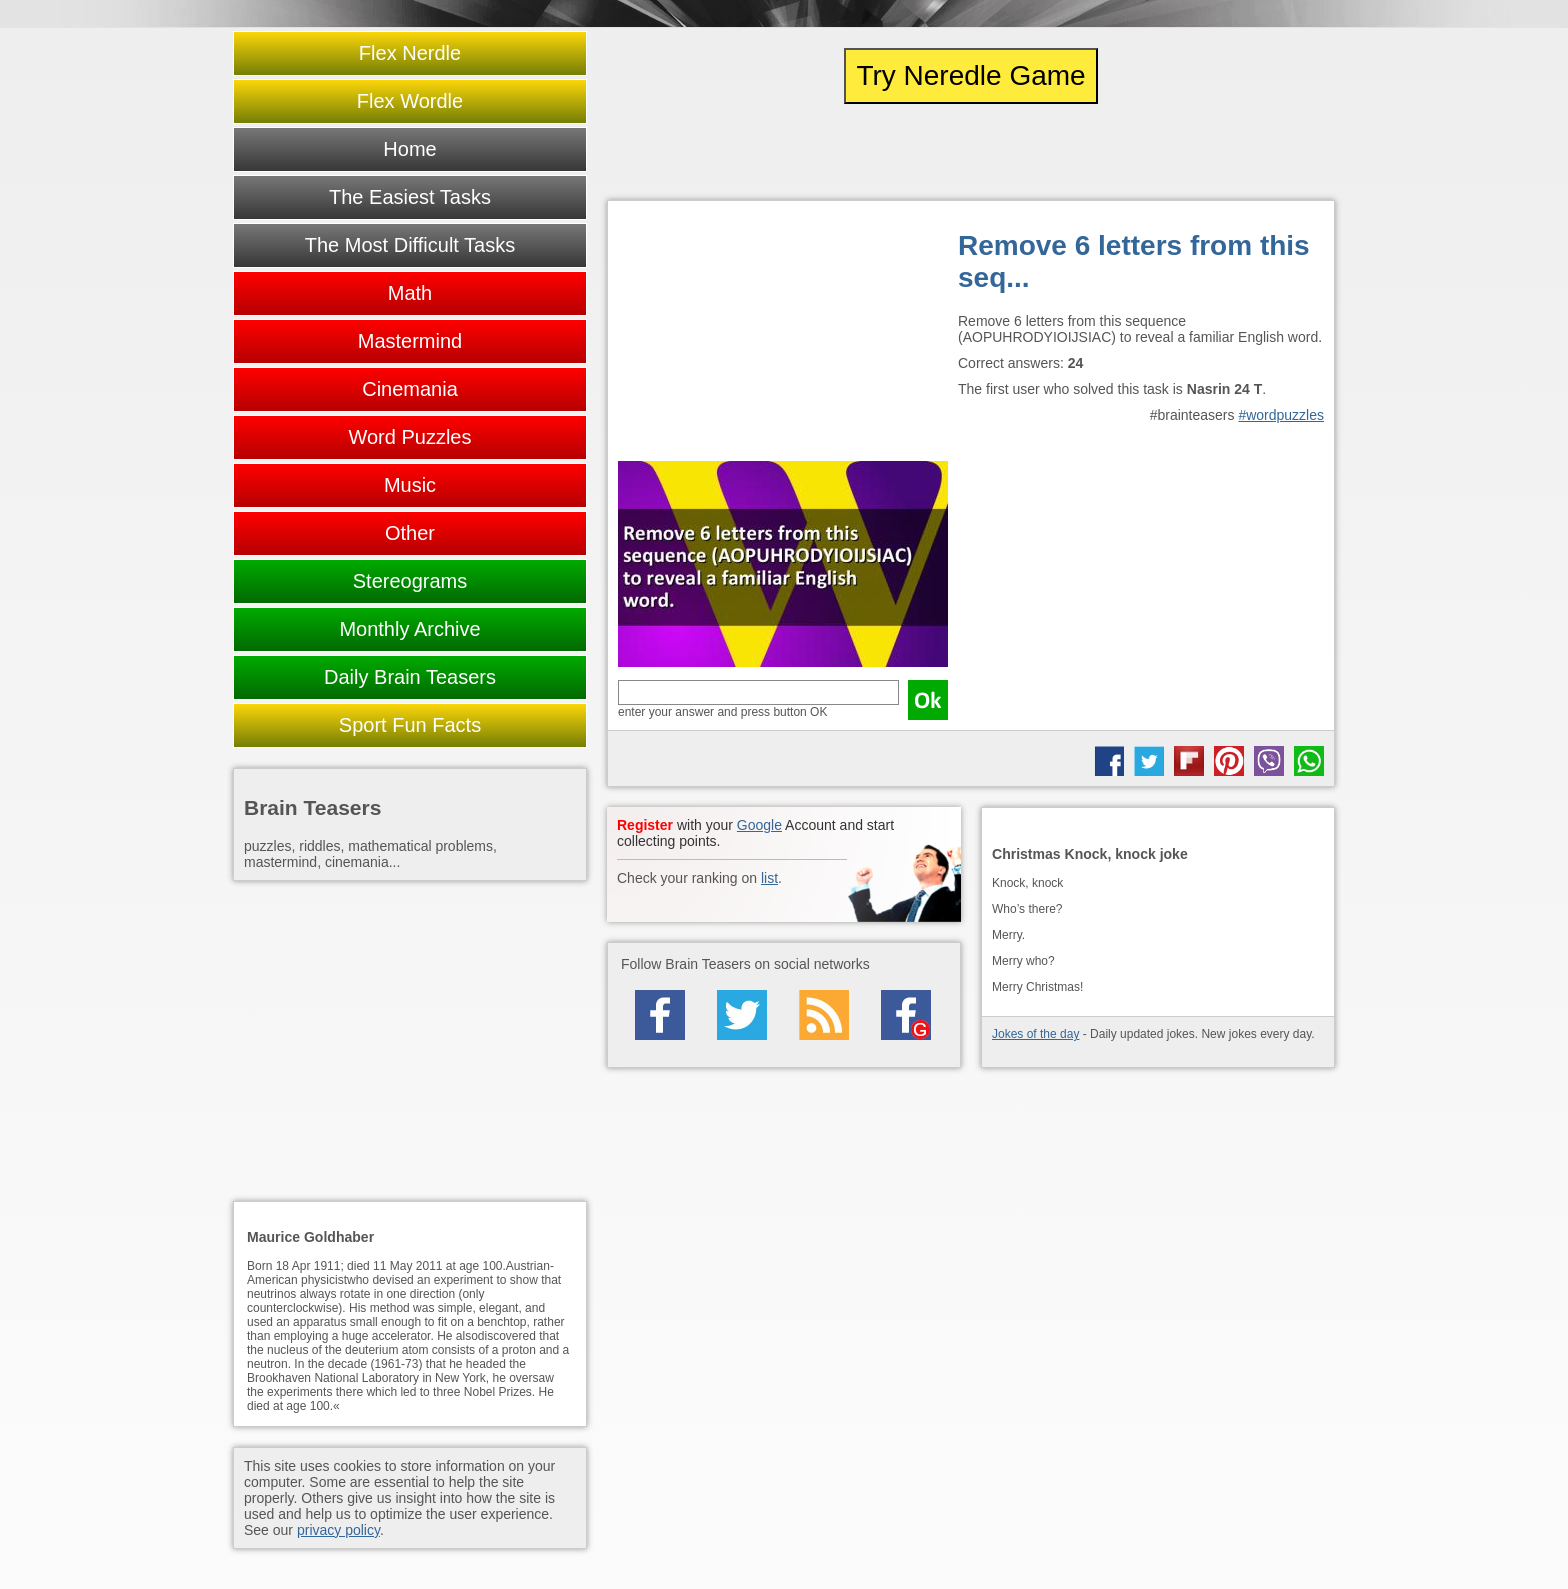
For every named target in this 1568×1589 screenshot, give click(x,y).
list (769, 878)
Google (759, 825)
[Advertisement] (783, 336)
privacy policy (338, 1530)
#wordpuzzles (1281, 415)
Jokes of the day (1035, 1034)
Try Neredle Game (970, 75)
